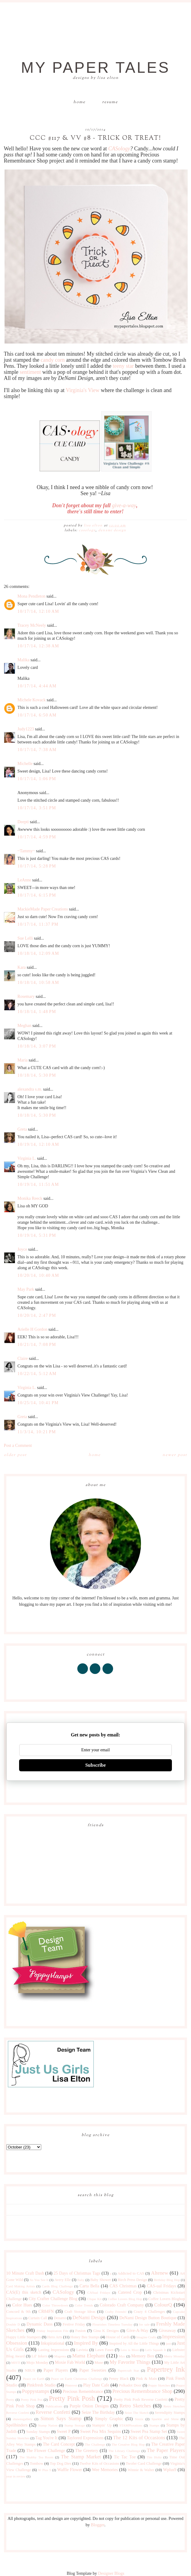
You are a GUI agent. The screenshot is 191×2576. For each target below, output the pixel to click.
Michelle (25, 763)
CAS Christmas (122, 2286)
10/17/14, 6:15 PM (37, 895)
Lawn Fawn (104, 2350)
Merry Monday (174, 2356)
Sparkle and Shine (165, 2419)
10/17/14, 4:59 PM (37, 837)
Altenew (159, 2273)
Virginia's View (82, 390)
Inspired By (86, 2343)
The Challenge (95, 2444)
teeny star (123, 366)
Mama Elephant (88, 2356)
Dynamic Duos (40, 2324)
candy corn (53, 360)
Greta (22, 1129)
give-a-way (124, 505)
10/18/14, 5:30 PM (37, 1075)
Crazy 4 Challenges (149, 2311)
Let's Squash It (155, 2350)
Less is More (130, 2350)
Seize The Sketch (137, 2412)
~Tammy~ (26, 851)
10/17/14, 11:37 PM (38, 924)
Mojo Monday (37, 2362)
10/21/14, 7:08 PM (37, 1344)
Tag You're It (46, 2438)
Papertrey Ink (166, 2369)
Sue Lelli (26, 938)
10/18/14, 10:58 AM (38, 982)
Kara (22, 967)
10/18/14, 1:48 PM (37, 1011)
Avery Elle (62, 2280)
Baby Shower (100, 2280)
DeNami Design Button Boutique (147, 2318)
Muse (99, 2362)
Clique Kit (94, 2299)
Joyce (22, 1249)
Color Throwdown (55, 2305)
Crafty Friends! (115, 2311)
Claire (23, 1358)
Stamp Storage (75, 2425)
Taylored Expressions (85, 2438)
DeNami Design (112, 530)
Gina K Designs (106, 2331)
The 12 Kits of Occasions (139, 2437)
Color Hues (22, 2305)
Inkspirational (53, 2343)
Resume (110, 102)
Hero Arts (54, 2337)
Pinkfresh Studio (41, 2385)
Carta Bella (89, 2286)
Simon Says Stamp (60, 2418)
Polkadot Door (130, 2385)
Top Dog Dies (60, 2463)
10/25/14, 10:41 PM (38, 1402)
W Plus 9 (44, 2470)
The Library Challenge (124, 2451)
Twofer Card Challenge (144, 2463)
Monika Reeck (30, 1198)
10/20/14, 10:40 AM (38, 1275)
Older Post (15, 1455)
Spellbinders (17, 2425)
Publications (53, 2406)
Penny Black (119, 2378)
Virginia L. (27, 1158)
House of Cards (118, 2337)
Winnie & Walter (141, 2470)
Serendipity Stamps (170, 2412)
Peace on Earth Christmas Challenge (76, 2378)
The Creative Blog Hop (128, 2444)
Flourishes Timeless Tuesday (112, 2324)
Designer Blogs (111, 2573)
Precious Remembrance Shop (142, 2391)
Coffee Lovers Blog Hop (125, 2299)
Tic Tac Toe (125, 2457)
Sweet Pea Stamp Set (148, 2431)
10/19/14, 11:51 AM (38, 1184)
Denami (60, 2318)
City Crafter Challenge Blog (52, 2298)
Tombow (36, 2463)
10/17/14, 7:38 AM (37, 749)
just (168, 2343)
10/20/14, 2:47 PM (37, 1315)
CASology (119, 149)
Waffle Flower (69, 2469)
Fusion (80, 2331)
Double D (13, 2324)
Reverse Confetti (52, 2412)
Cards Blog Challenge (57, 2286)
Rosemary (26, 996)
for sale (144, 2324)
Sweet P (64, 2431)
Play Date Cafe (96, 2385)
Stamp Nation (47, 2425)
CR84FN (46, 2311)
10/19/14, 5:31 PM (37, 1235)
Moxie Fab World (70, 2362)
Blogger (97, 2525)
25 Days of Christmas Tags (77, 2273)
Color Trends (84, 2305)
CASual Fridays (98, 2292)
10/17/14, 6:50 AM (37, 715)
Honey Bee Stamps (85, 2337)
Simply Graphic (109, 2419)
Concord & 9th (18, 2311)
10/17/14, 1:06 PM (37, 778)
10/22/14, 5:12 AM (37, 1373)
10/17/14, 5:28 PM (37, 866)
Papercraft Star (128, 2370)
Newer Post (175, 1455)
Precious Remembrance (83, 2391)
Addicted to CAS (131, 2273)
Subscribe (95, 1765)
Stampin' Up (102, 2425)
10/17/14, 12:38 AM (38, 646)
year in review (16, 2476)
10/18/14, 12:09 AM (38, 953)
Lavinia (82, 2350)
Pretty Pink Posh (72, 2398)
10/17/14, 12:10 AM (38, 611)
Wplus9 (169, 2469)
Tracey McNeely (32, 625)
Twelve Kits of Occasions (99, 2463)
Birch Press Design (132, 2280)
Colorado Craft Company (122, 2305)
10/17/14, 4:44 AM (37, 686)
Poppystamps (35, 2391)
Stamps (154, 2425)
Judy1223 (26, 729)
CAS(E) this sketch (23, 2292)
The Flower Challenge (45, 2450)
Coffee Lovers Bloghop (166, 2299)
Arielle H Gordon (33, 1329)
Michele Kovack (32, 700)
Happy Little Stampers (23, 2337)
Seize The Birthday (98, 2412)
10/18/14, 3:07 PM (37, 1046)
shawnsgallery (22, 2419)
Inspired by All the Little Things (134, 2343)
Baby (81, 2280)
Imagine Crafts (146, 2337)
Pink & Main (146, 2378)
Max (122, 2356)
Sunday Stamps (38, 2432)
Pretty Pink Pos (32, 2399)
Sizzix (139, 2419)
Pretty (10, 2399)
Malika (24, 660)
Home (79, 102)
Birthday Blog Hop (167, 2280)
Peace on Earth (33, 2378)
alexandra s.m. (30, 1089)
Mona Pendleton (31, 596)
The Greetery (86, 2450)
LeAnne (24, 880)
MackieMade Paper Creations (43, 909)
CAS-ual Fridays (161, 2286)
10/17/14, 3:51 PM (37, 808)
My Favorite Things (129, 2362)
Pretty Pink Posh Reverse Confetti (140, 2399)
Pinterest (71, 2385)
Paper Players (56, 2370)
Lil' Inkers (39, 2356)
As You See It (38, 2280)
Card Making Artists (20, 2286)
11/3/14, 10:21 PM (37, 1432)
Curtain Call (37, 2318)
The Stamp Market (81, 2457)
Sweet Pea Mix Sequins (100, 2431)
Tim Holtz (154, 2457)
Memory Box (142, 2356)
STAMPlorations (130, 2425)
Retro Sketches (135, 2406)
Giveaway (167, 2330)
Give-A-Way (137, 2330)
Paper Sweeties (92, 2370)
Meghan (25, 1025)
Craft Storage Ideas (80, 2311)
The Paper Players (166, 2450)
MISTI (15, 2362)
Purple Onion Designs (89, 2406)
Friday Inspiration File (53, 2331)
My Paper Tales (95, 67)
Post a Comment (18, 1445)
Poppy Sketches (159, 2385)
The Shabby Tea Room (36, 2457)
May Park (26, 1289)
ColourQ (163, 2305)
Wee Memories (105, 2469)
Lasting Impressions (53, 2350)
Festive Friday (74, 2324)
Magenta (60, 2356)
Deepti (23, 822)
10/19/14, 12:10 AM (38, 1144)
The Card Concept (59, 2444)
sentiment (30, 372)
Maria (23, 1060)
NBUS (30, 2370)
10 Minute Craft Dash (25, 2273)
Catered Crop (130, 2292)
